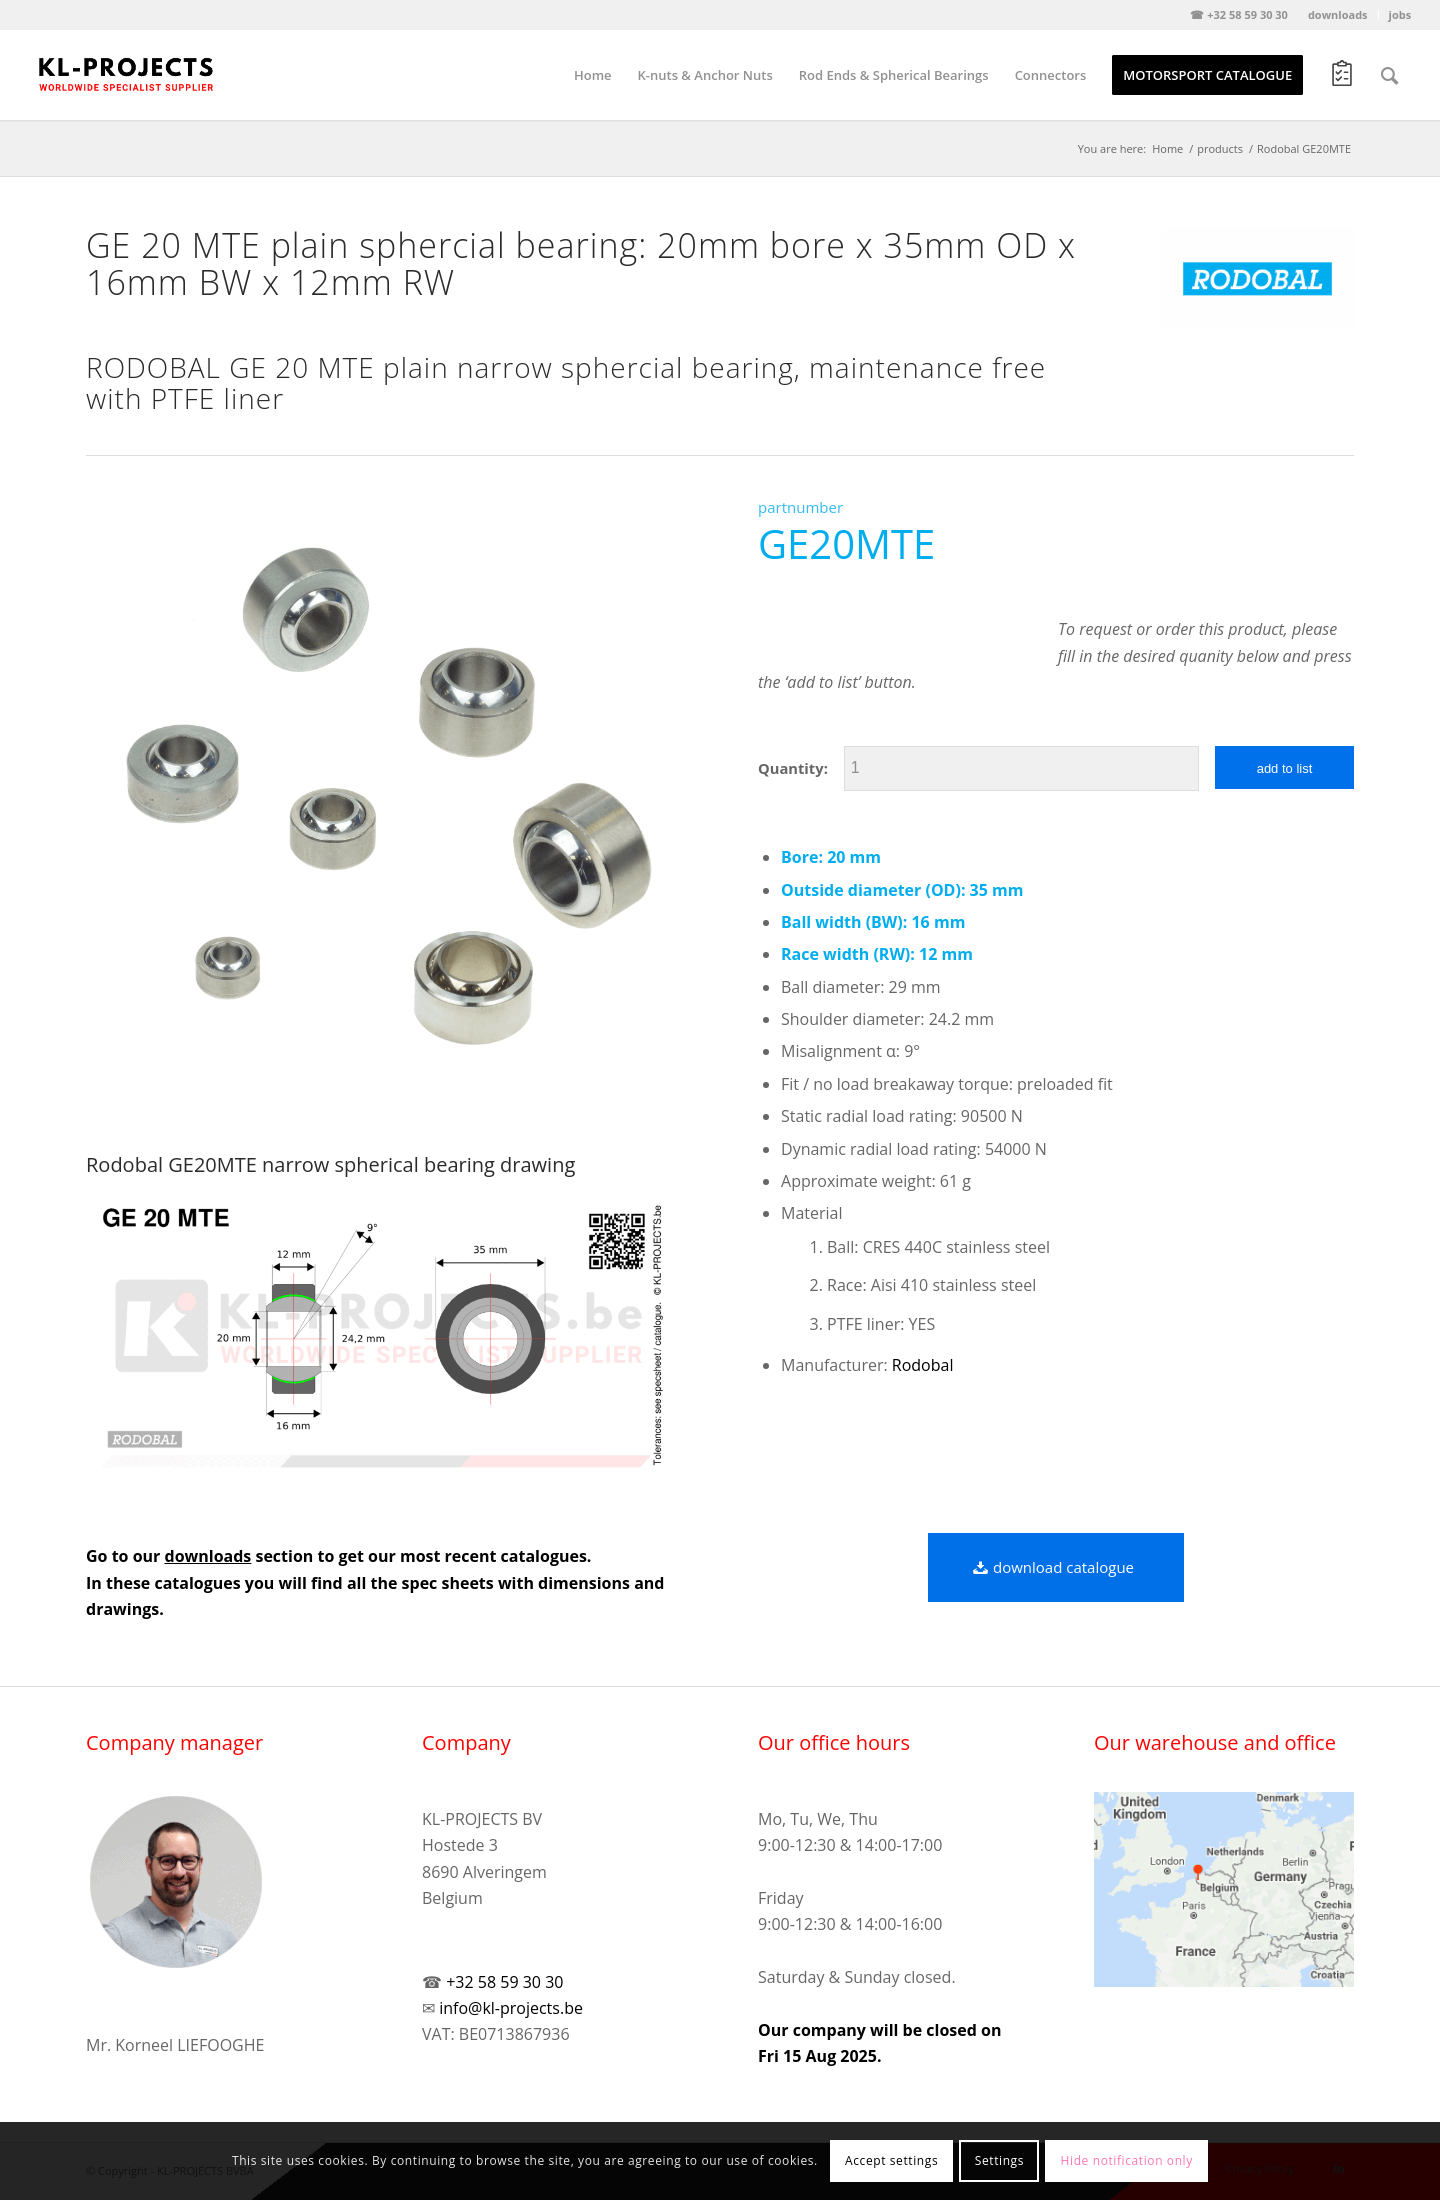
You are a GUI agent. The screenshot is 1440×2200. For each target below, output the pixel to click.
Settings (999, 2160)
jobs (1400, 14)
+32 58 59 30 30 (504, 1982)
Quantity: (793, 768)
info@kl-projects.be (511, 2008)
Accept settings (891, 2160)
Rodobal (923, 1365)
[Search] (1389, 75)
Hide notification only (1127, 2160)
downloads (1338, 14)
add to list (1285, 768)
